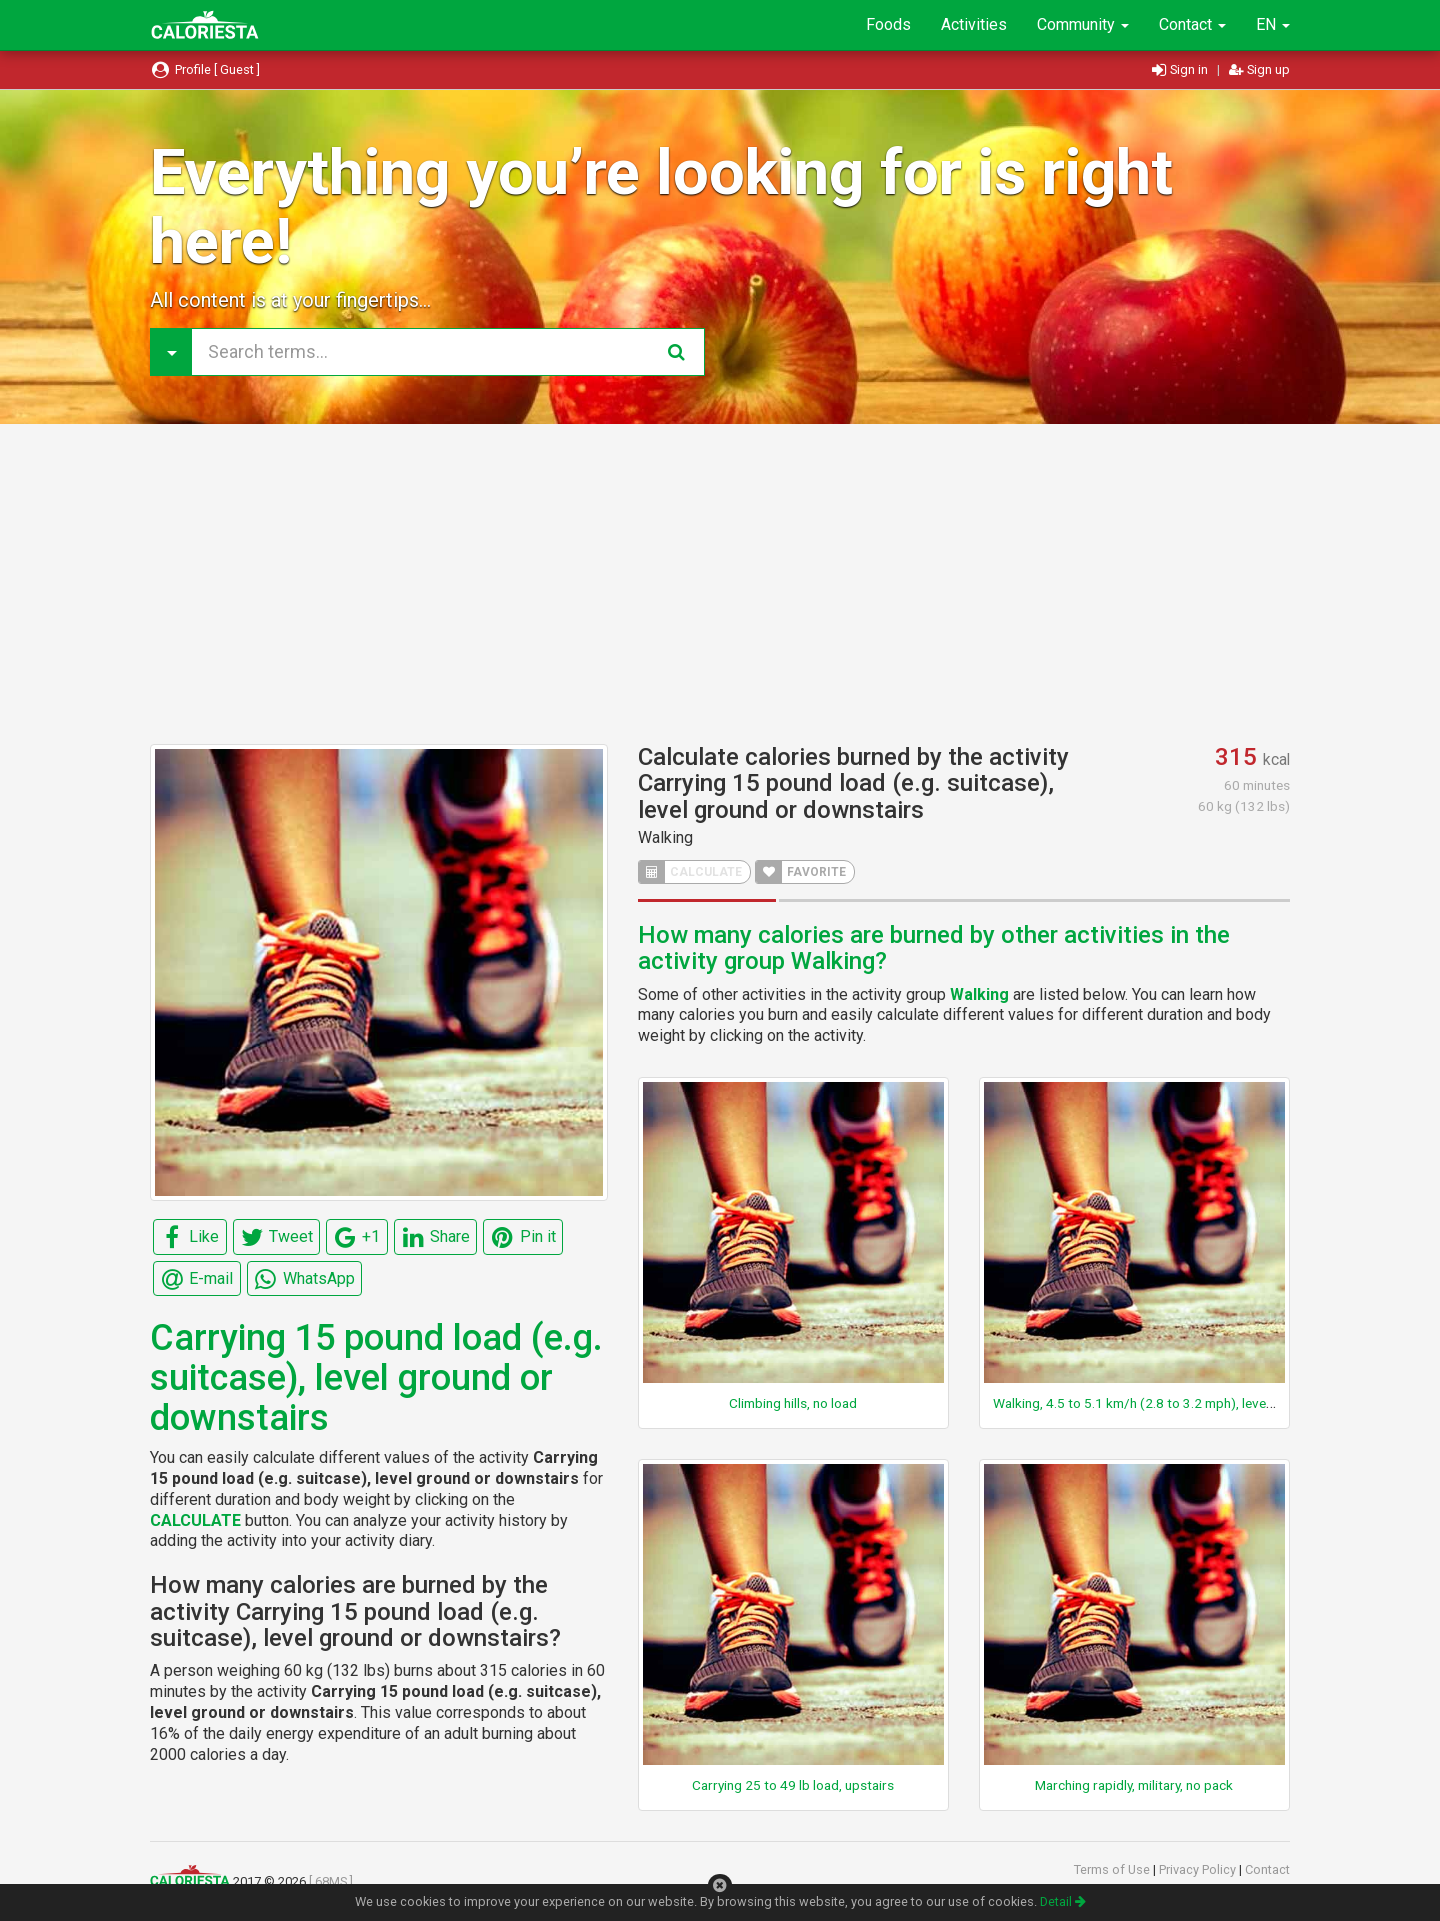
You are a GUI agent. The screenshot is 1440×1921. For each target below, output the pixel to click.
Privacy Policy (1199, 1869)
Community (1083, 24)
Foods (888, 24)
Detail (1063, 1901)
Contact (1192, 24)
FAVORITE (801, 872)
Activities (974, 24)
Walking (665, 837)
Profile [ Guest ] (205, 69)
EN (1273, 24)
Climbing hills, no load (793, 1403)
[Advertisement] (720, 584)
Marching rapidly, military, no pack (1134, 1785)
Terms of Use (1113, 1869)
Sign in (1181, 69)
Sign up (1259, 69)
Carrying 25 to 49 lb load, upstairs (793, 1785)
